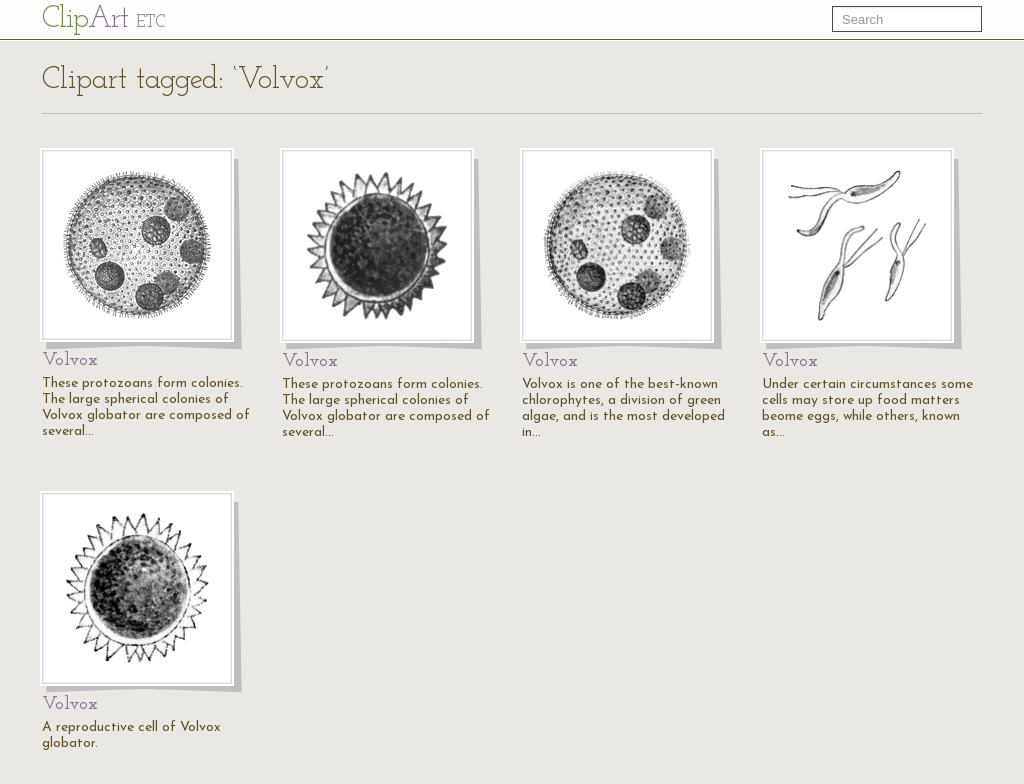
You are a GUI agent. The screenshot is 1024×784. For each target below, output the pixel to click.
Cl (103, 19)
